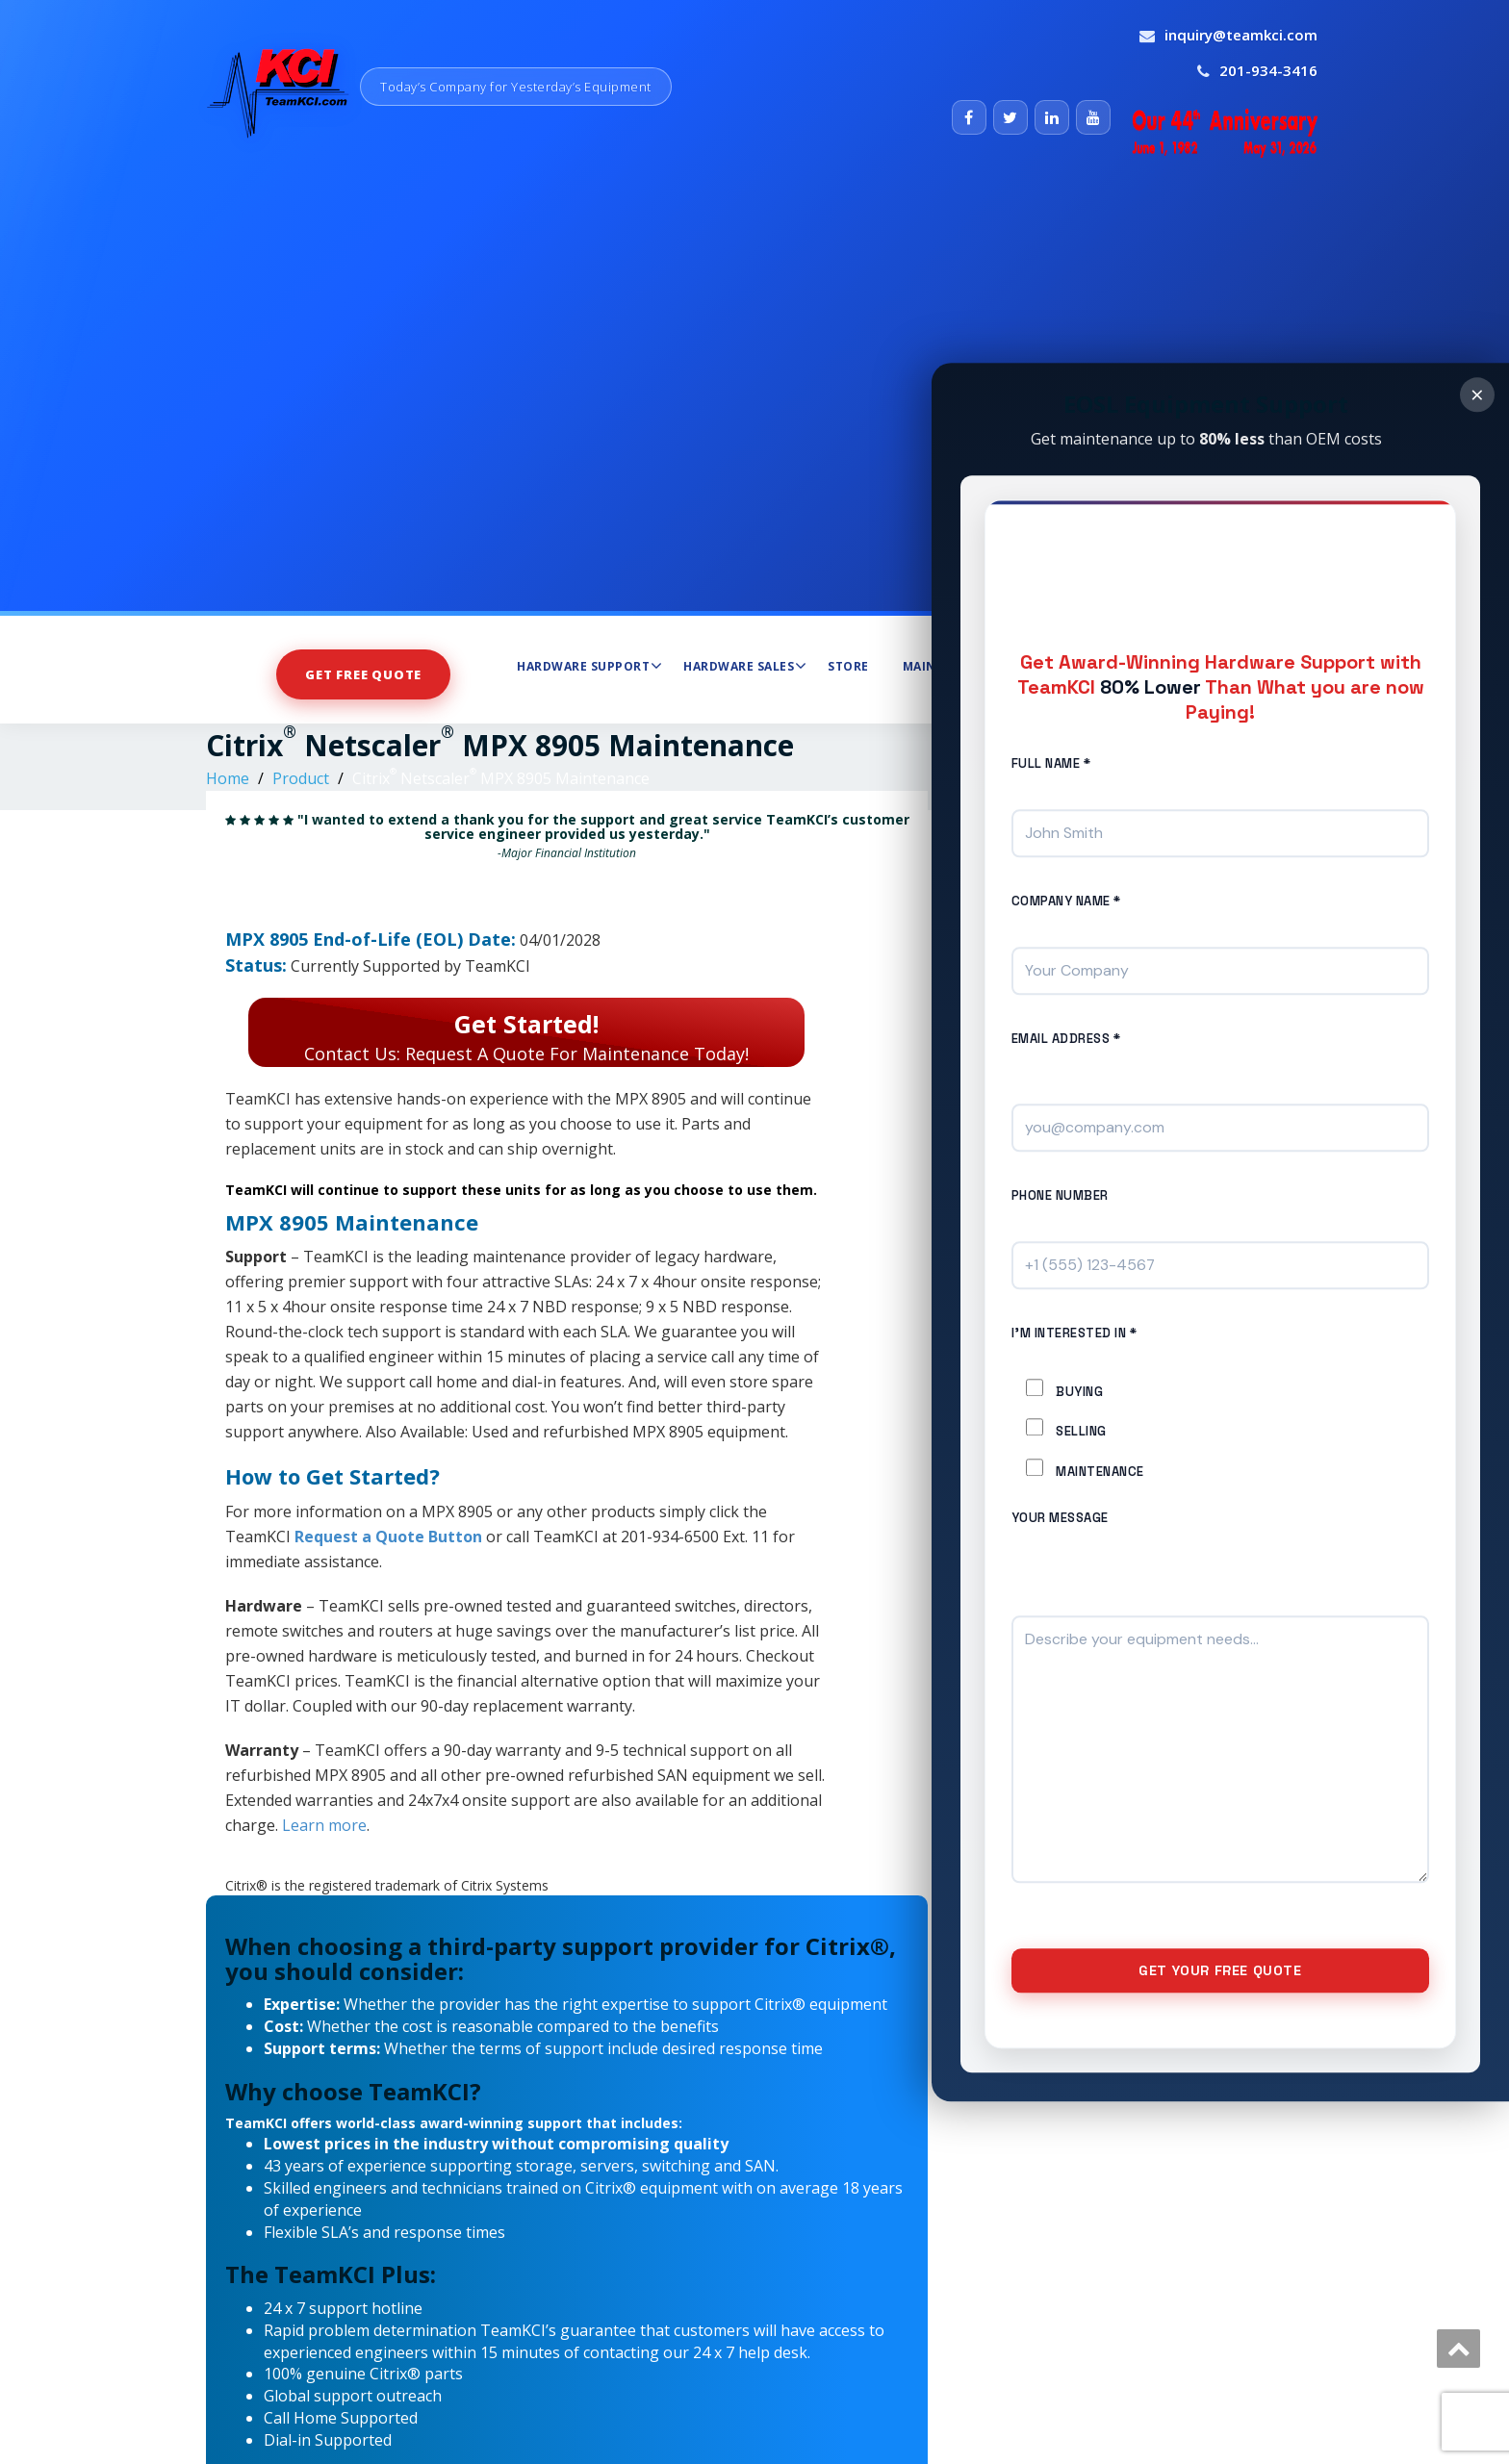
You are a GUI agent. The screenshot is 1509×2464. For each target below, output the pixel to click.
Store (848, 666)
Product (300, 778)
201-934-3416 (1268, 70)
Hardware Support (589, 665)
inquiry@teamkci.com (1240, 34)
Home (227, 778)
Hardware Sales (744, 665)
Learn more (324, 1825)
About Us (1128, 665)
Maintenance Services (986, 665)
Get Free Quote (363, 674)
